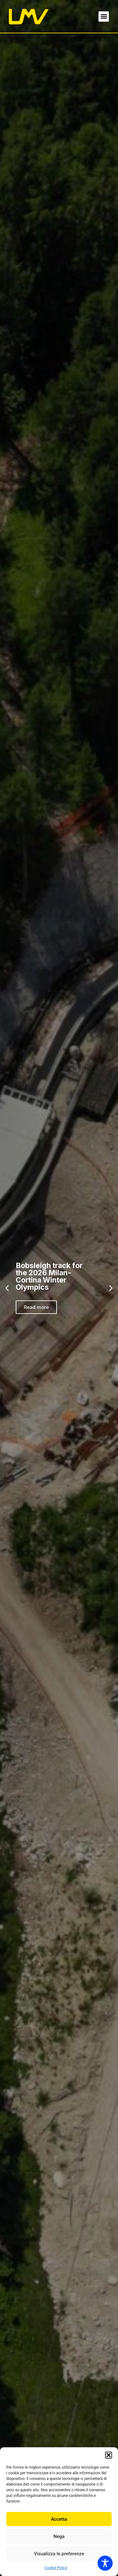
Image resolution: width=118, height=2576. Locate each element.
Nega (59, 2536)
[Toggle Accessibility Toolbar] (105, 2563)
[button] (108, 2455)
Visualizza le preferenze (59, 2554)
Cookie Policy (56, 2568)
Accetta (59, 2519)
